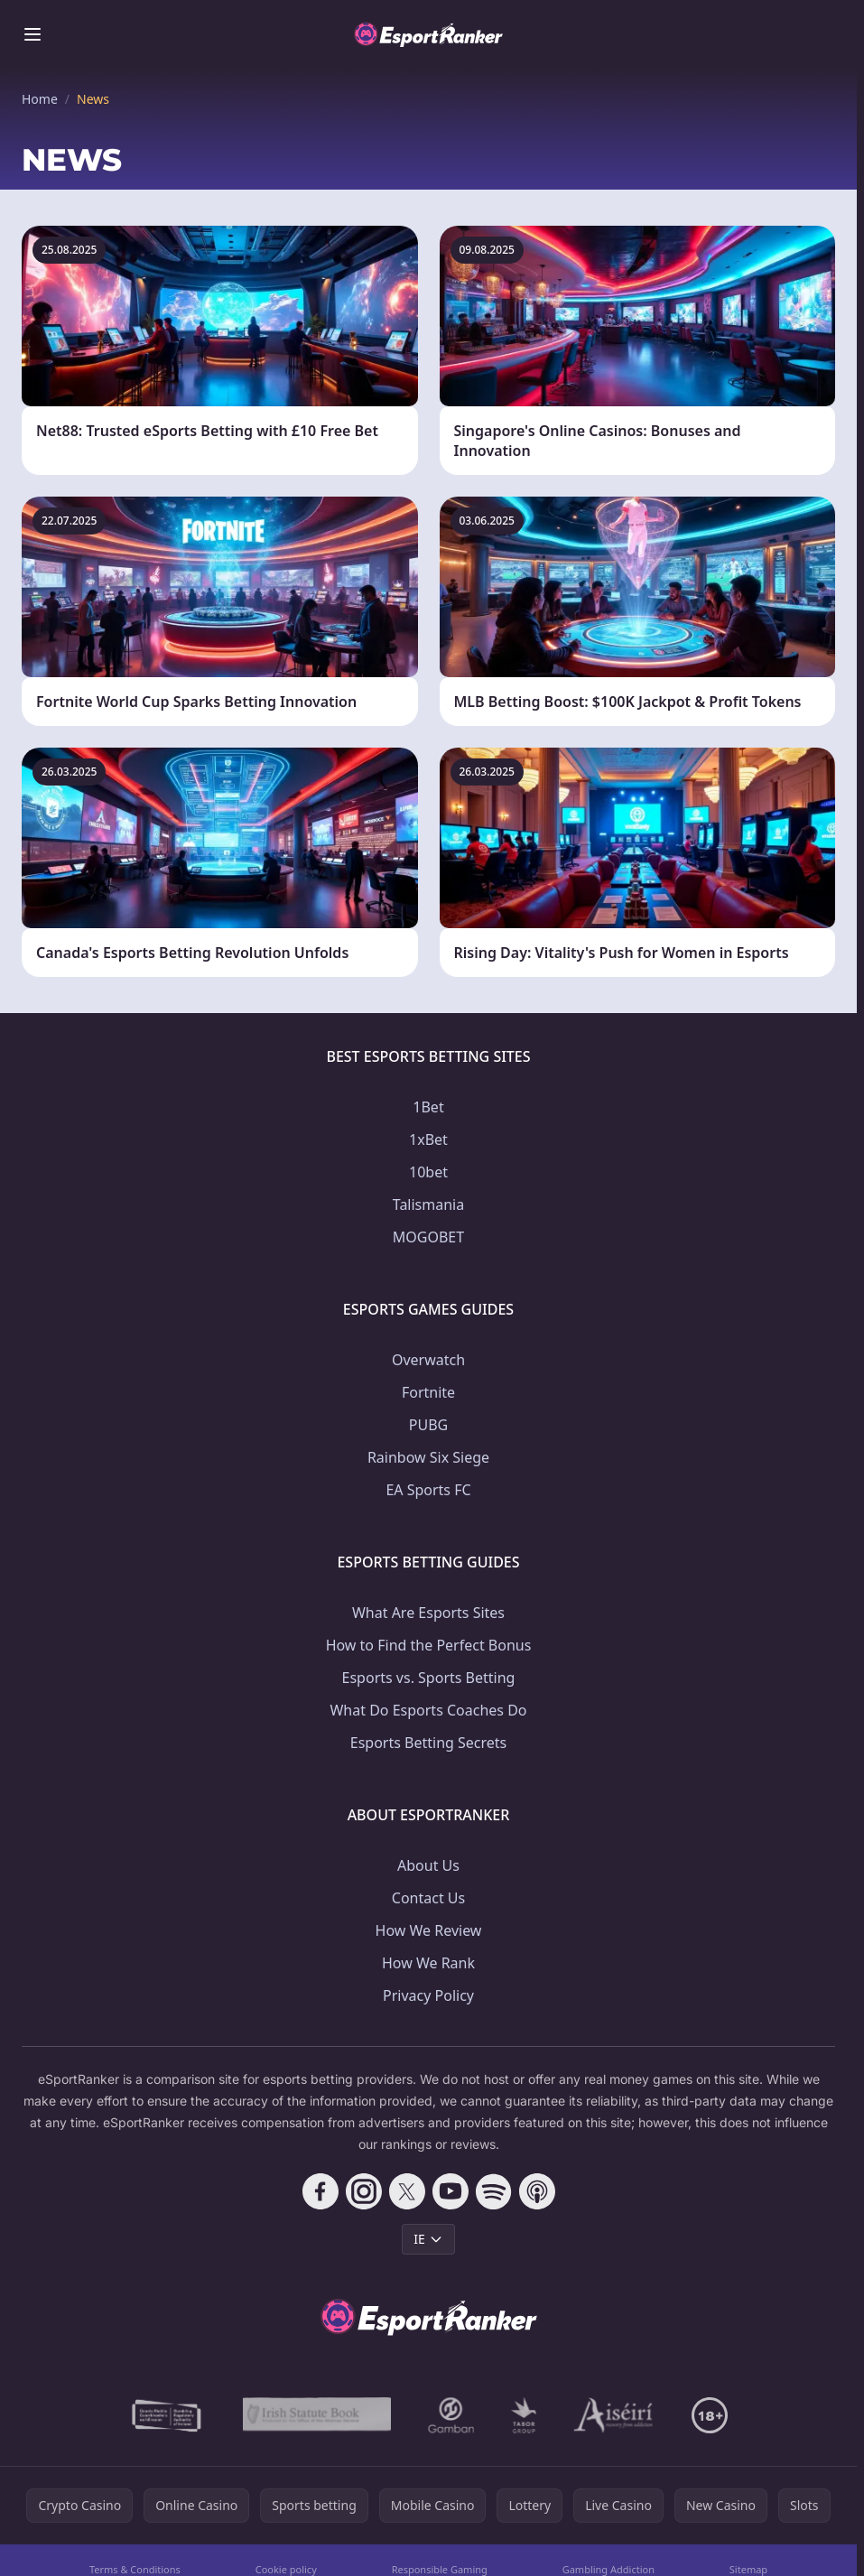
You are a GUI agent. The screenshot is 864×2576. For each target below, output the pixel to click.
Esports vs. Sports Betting (429, 1678)
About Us (428, 1865)
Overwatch (428, 1360)
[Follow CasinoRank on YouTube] (450, 2191)
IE (428, 2238)
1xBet (428, 1139)
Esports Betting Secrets (428, 1743)
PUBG (428, 1425)
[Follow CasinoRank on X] (407, 2191)
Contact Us (428, 1898)
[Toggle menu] (32, 34)
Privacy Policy (428, 1995)
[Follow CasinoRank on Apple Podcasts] (537, 2191)
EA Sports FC (428, 1490)
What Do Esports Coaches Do (428, 1710)
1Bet (428, 1107)
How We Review (429, 1930)
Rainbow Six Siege (428, 1457)
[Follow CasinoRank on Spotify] (494, 2191)
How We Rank (428, 1963)
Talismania (428, 1204)
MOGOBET (428, 1237)
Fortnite (428, 1392)
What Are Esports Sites (428, 1613)
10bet (428, 1172)
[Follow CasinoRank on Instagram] (364, 2191)
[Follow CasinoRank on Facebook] (320, 2191)
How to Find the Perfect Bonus (429, 1645)
